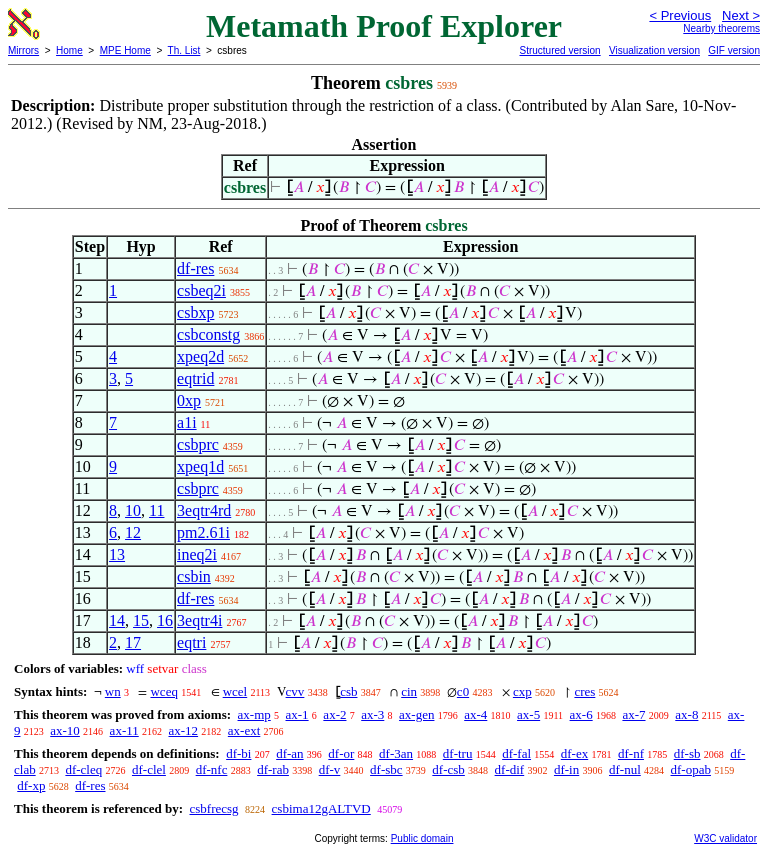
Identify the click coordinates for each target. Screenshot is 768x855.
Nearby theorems (721, 28)
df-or (341, 753)
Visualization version (654, 50)
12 (133, 532)
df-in (566, 769)
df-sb (687, 753)
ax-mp (254, 714)
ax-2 (334, 714)
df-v (330, 769)
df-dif (510, 769)
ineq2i (197, 554)
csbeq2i (201, 290)
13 (117, 554)
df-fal (516, 753)
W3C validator (725, 838)
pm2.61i (203, 532)
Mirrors (23, 50)
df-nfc (212, 769)
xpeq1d (200, 466)
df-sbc (386, 769)
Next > (741, 15)
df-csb (448, 769)
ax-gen (416, 714)
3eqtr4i (199, 620)
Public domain (422, 838)
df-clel (149, 769)
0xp (189, 400)
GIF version (734, 50)
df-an (289, 753)
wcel (235, 691)
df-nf (631, 753)
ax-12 (183, 730)
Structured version (559, 50)
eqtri (191, 642)
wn (113, 691)
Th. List (184, 50)
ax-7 (633, 714)
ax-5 (528, 714)
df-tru (458, 753)
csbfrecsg (213, 808)
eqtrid (195, 378)
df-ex (574, 753)
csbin (194, 576)
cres (584, 691)
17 (133, 642)
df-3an (396, 753)
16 (165, 620)
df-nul (625, 769)
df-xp (31, 785)
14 (117, 620)
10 (133, 510)
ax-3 (372, 714)
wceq (163, 691)
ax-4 (475, 714)
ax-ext (244, 730)
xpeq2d (200, 356)
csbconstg (208, 334)
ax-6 (581, 714)
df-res (195, 268)
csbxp (195, 312)
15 (141, 620)
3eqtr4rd (204, 510)
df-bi (238, 753)
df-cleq (83, 769)
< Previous (680, 15)
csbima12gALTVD (321, 808)
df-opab (691, 769)
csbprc (198, 444)
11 (156, 510)
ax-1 (297, 714)
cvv (295, 691)
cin (409, 691)
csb (348, 691)
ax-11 (124, 730)
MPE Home (125, 50)
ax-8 (686, 714)
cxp (522, 691)
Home (69, 50)
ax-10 (65, 730)
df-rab (273, 769)
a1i (187, 422)
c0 (463, 691)
